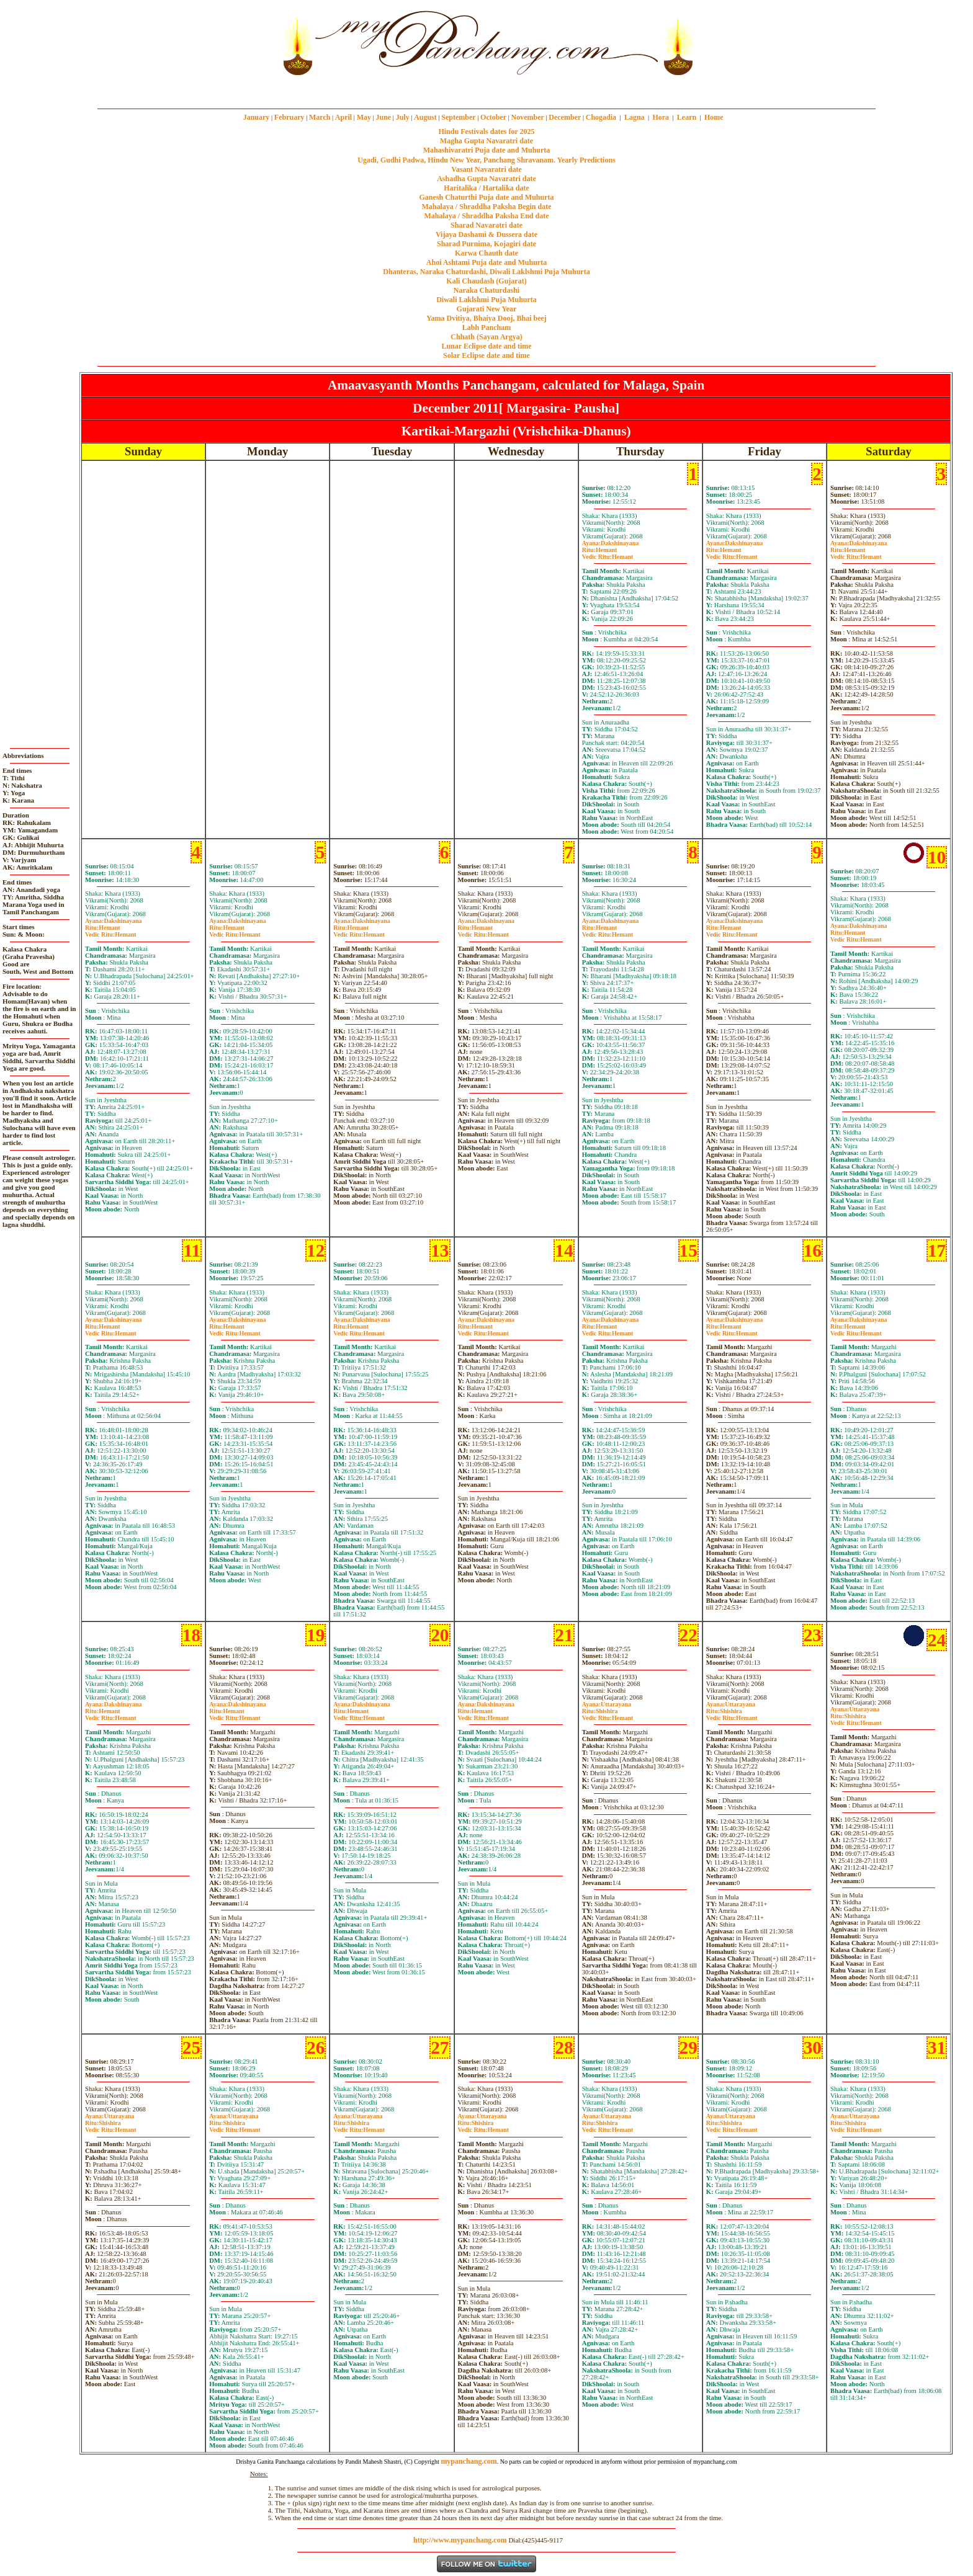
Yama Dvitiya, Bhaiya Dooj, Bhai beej (486, 318)
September (458, 117)
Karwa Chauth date (486, 253)
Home (714, 117)
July (403, 117)
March (319, 117)
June (383, 117)
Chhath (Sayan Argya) (486, 336)
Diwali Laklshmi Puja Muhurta (486, 299)
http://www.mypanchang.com (460, 2540)
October (493, 117)
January (256, 117)
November (527, 117)
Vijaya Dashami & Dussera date (486, 234)
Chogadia (601, 117)
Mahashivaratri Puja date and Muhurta (486, 150)
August (425, 117)
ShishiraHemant (608, 1714)
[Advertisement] (237, 42)
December (565, 117)
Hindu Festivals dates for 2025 (486, 131)
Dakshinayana (610, 543)
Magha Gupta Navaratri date (486, 140)
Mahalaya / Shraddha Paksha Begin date (486, 206)
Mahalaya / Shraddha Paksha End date (486, 216)
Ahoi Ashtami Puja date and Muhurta (486, 262)
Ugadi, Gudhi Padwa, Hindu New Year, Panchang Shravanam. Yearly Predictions (486, 160)
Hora (660, 117)
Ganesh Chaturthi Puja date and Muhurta (486, 197)
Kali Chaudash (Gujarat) (486, 281)
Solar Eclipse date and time (486, 355)
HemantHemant (608, 553)
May (364, 117)
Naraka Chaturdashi (486, 290)
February (289, 117)
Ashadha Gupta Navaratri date (486, 178)
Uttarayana (606, 1704)
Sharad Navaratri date (486, 225)
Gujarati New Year (487, 309)
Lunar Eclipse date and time (486, 346)
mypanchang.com (486, 89)
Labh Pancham (486, 327)
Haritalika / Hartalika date (486, 188)
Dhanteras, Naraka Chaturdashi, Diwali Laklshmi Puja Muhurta (486, 271)
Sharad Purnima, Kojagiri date (486, 243)
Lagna (634, 117)
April (343, 117)
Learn (686, 117)
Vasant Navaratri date (486, 169)
